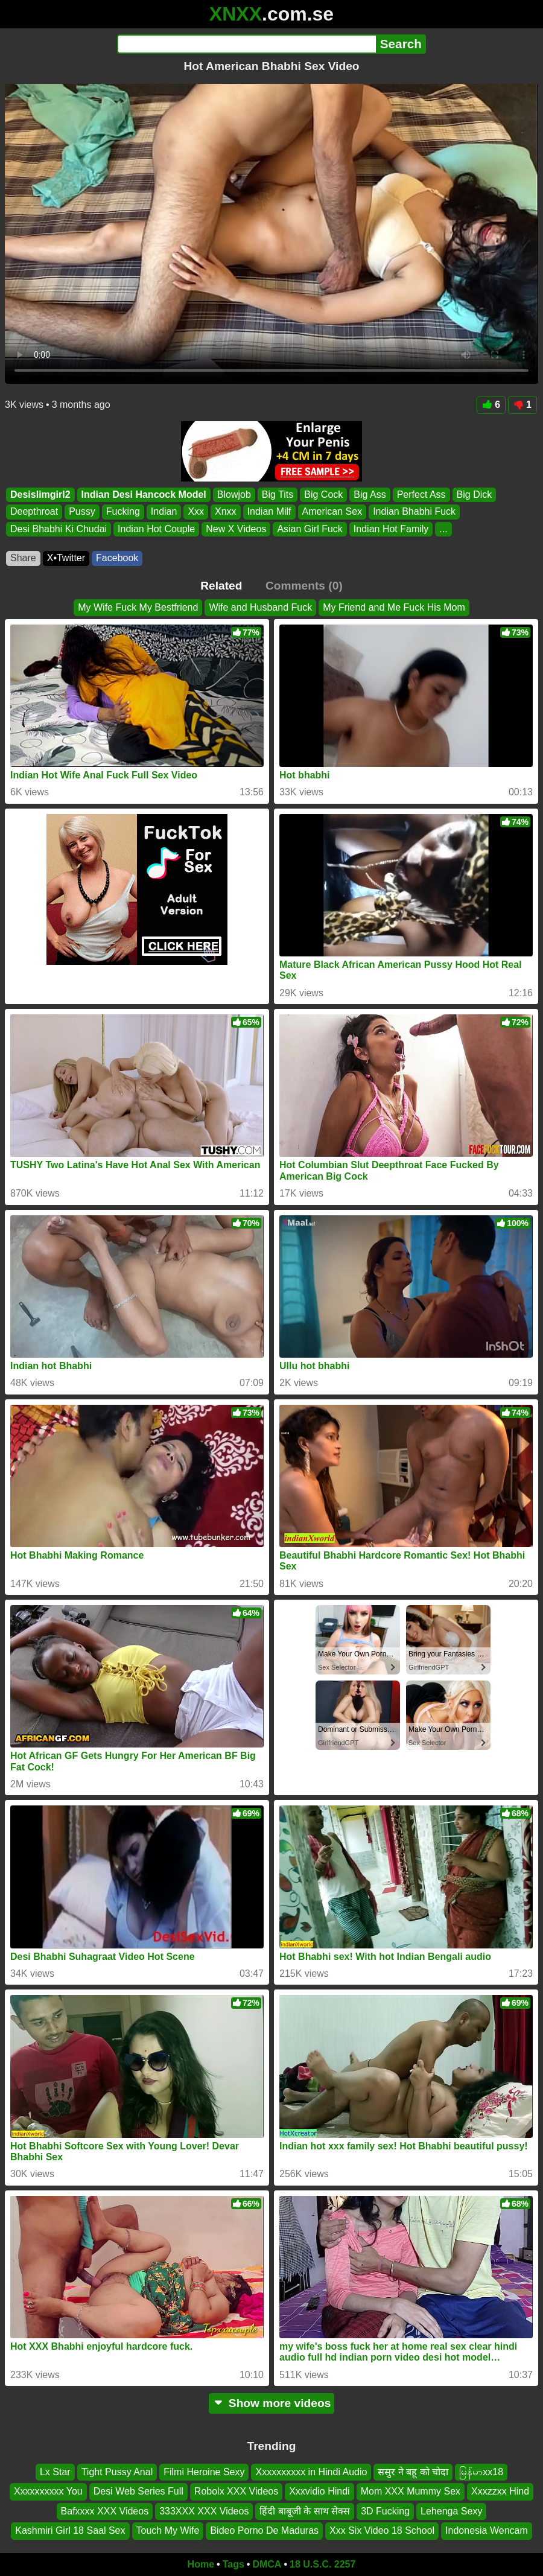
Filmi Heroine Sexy (204, 2472)
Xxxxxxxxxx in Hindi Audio (311, 2472)
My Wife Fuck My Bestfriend (138, 607)
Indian (164, 511)
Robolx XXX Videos (236, 2491)
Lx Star (55, 2472)
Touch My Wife (168, 2530)
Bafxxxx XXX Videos (105, 2510)
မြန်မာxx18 (481, 2472)
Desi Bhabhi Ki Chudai (58, 529)
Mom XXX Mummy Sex (410, 2491)
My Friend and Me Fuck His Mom (394, 607)
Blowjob (234, 494)
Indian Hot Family (391, 529)
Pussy (82, 511)
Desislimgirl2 (40, 494)
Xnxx (226, 511)
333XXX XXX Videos (204, 2510)
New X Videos (236, 529)
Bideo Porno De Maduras (264, 2530)
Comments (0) (304, 585)
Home (201, 2564)
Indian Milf (269, 511)
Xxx (196, 511)
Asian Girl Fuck (309, 529)
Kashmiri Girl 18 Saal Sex (70, 2530)
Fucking (123, 511)
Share (23, 558)
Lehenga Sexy (451, 2510)
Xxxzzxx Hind (500, 2491)
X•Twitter (66, 558)
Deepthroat (34, 511)
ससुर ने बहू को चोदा (413, 2472)
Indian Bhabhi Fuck (414, 511)
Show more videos (271, 2403)
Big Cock (323, 494)
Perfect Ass (421, 494)
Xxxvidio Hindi (319, 2491)
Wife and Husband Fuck (260, 607)
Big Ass (370, 494)
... (443, 529)
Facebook (117, 558)
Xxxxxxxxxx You (48, 2491)
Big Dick (474, 494)
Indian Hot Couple (156, 529)
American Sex (332, 511)
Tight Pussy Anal (117, 2472)
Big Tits (277, 494)
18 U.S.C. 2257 (322, 2564)
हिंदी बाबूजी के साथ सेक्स (304, 2510)
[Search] (246, 44)
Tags (233, 2564)
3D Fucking (385, 2510)
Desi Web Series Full (138, 2491)
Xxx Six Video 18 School (381, 2530)
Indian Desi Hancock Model (143, 494)
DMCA (266, 2564)
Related (221, 585)
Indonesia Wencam (486, 2530)
